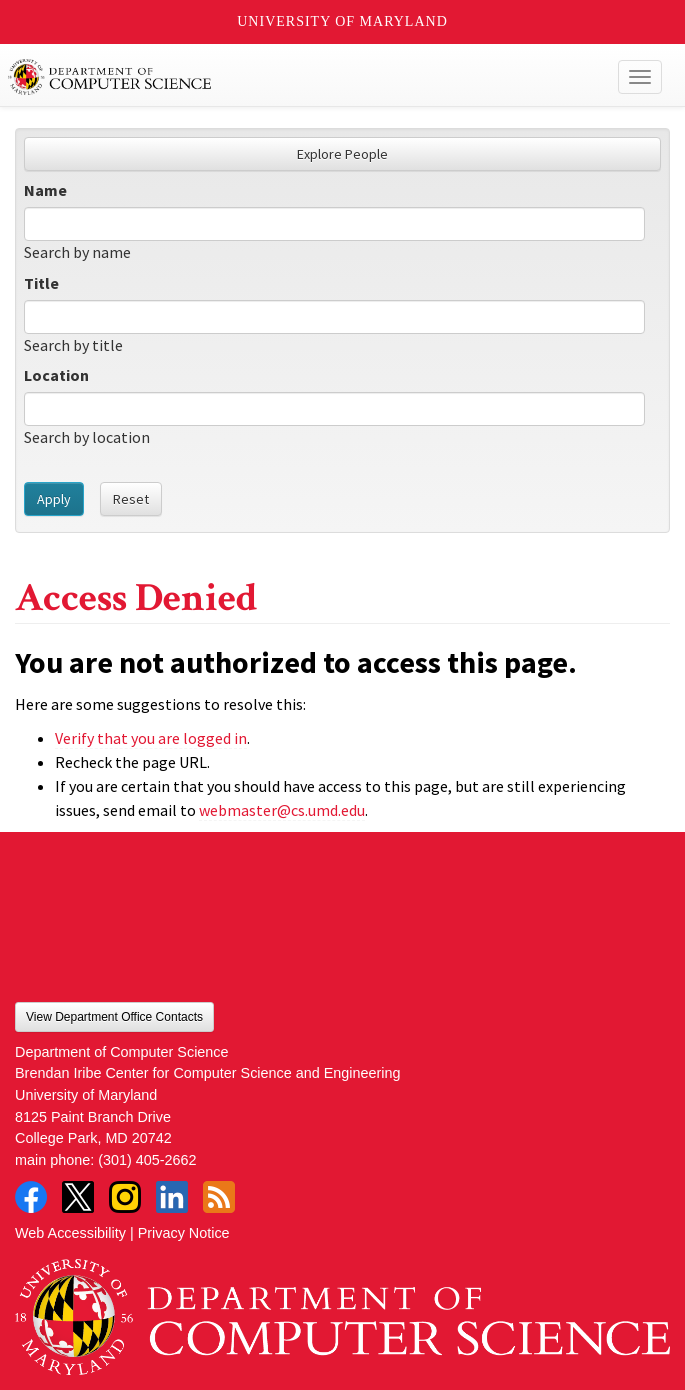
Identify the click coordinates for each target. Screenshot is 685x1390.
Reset (131, 499)
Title (41, 283)
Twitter (78, 1197)
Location (56, 375)
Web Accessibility (70, 1233)
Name (45, 190)
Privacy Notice (184, 1233)
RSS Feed (219, 1197)
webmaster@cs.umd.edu (282, 810)
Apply (54, 499)
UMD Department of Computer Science (275, 77)
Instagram (125, 1197)
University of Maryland (342, 21)
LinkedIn (172, 1197)
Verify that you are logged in (151, 738)
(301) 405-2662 (147, 1160)
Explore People (342, 154)
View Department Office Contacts (114, 1017)
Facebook (31, 1197)
